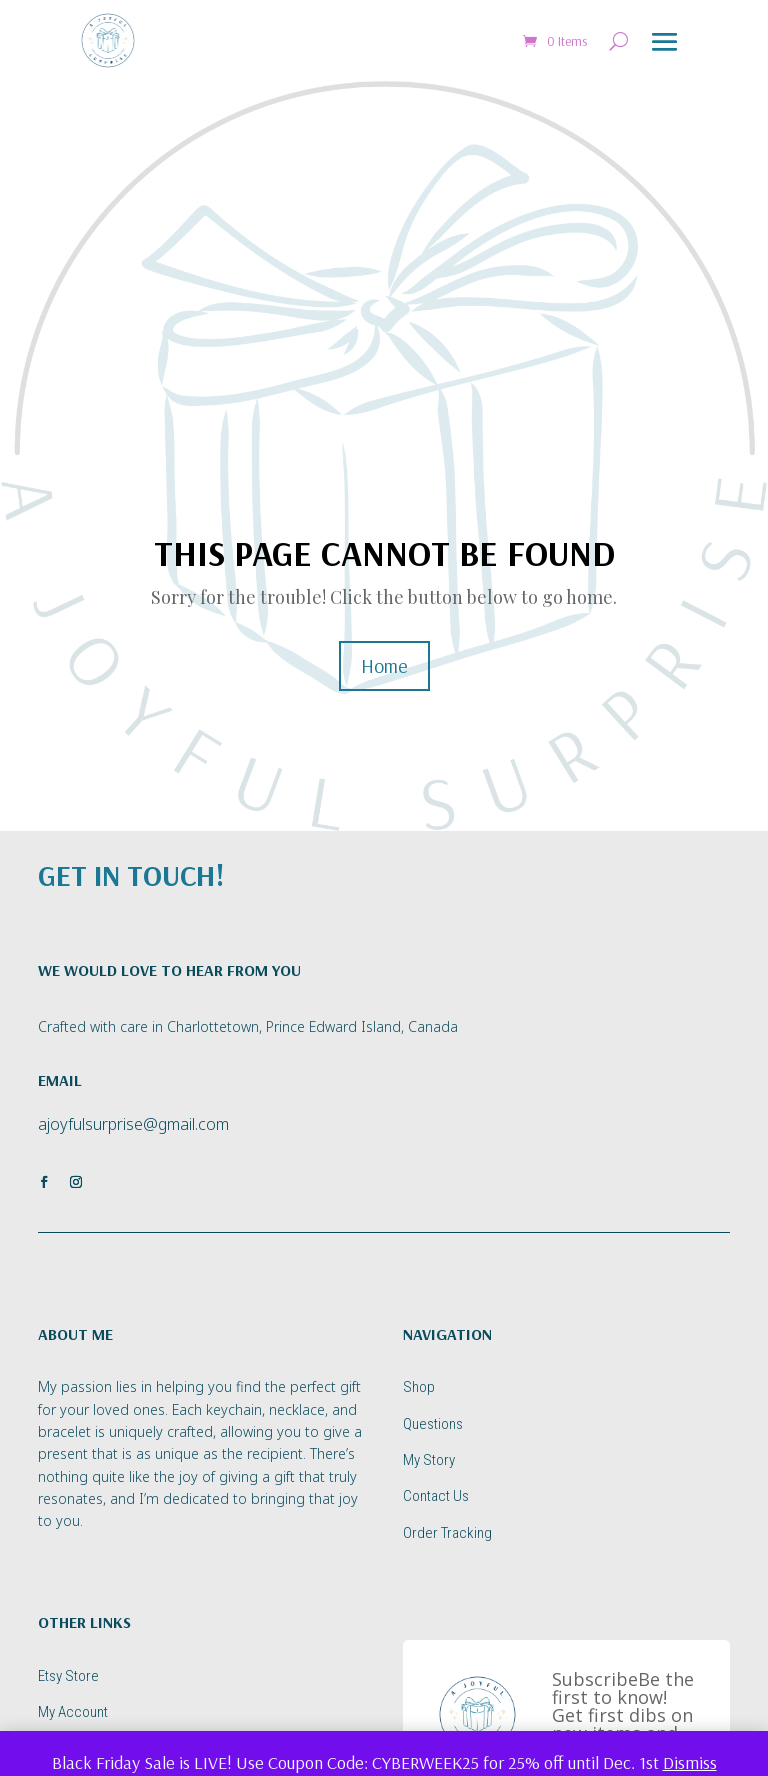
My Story (429, 1460)
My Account (73, 1712)
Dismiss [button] (690, 1762)
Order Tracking (447, 1533)
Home (384, 665)
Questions (433, 1424)
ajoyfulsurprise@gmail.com (133, 1124)
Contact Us (436, 1496)
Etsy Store (68, 1676)
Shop (419, 1387)
